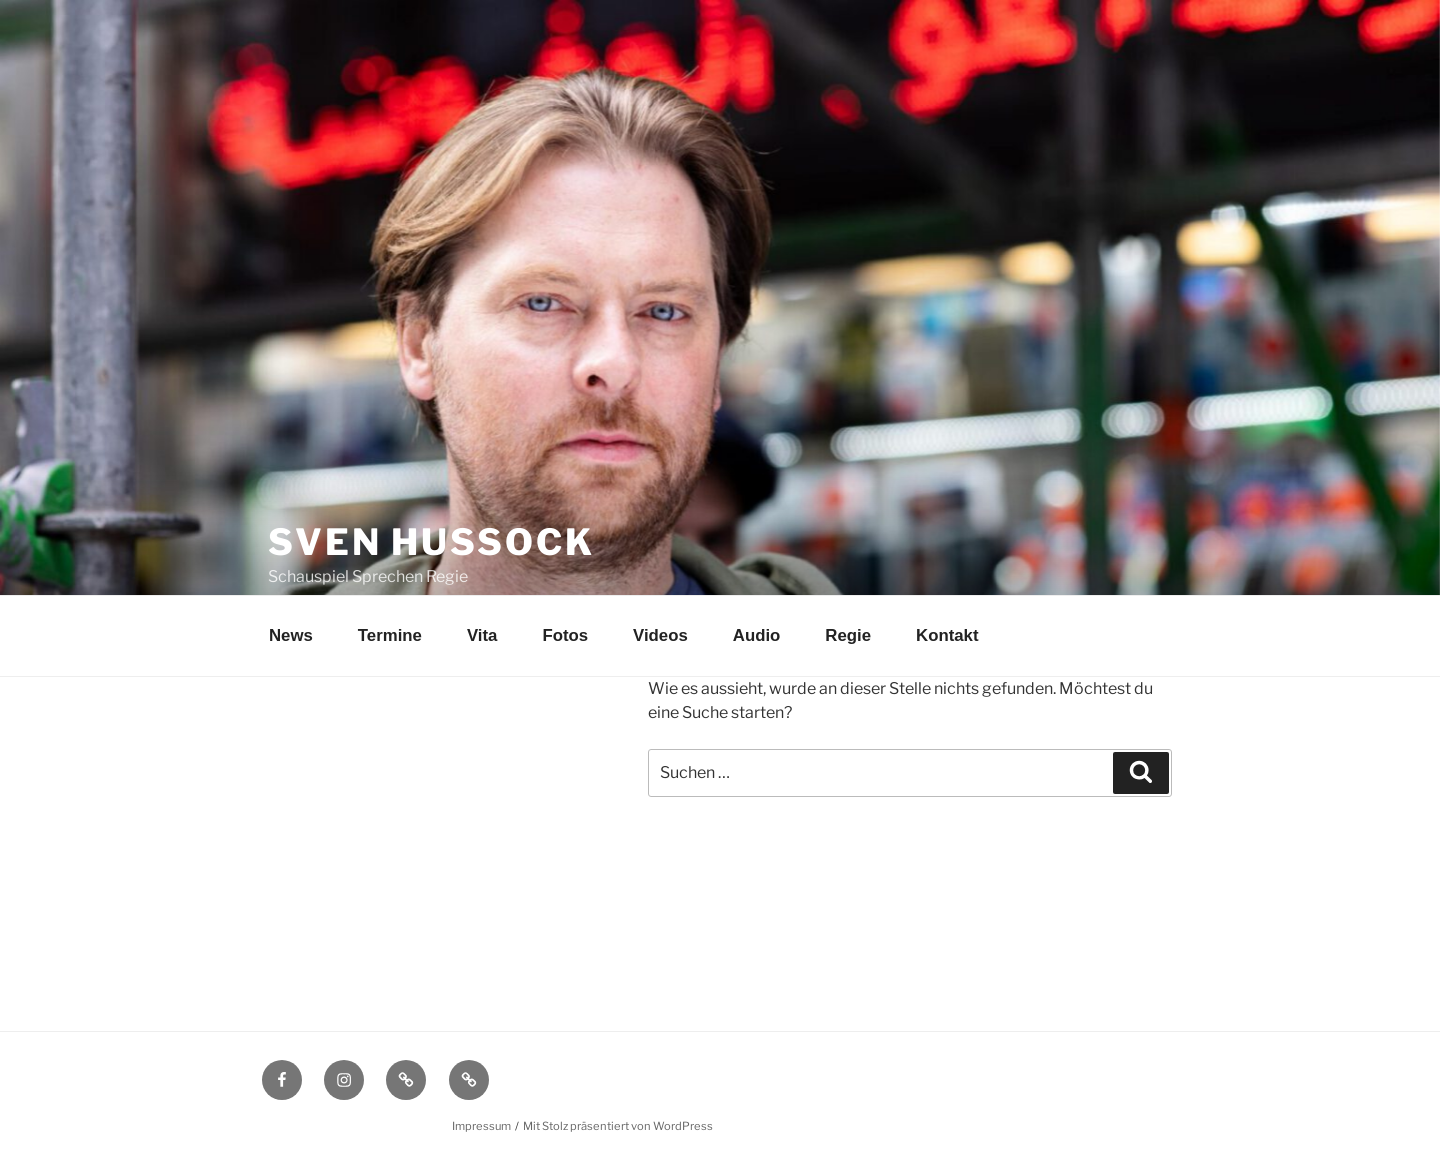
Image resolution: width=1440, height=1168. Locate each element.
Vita (482, 635)
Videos (660, 635)
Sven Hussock (431, 542)
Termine (390, 635)
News (291, 635)
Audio (757, 635)
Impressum (481, 1126)
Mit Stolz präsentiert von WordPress (618, 1126)
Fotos (565, 635)
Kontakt (947, 635)
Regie (848, 635)
